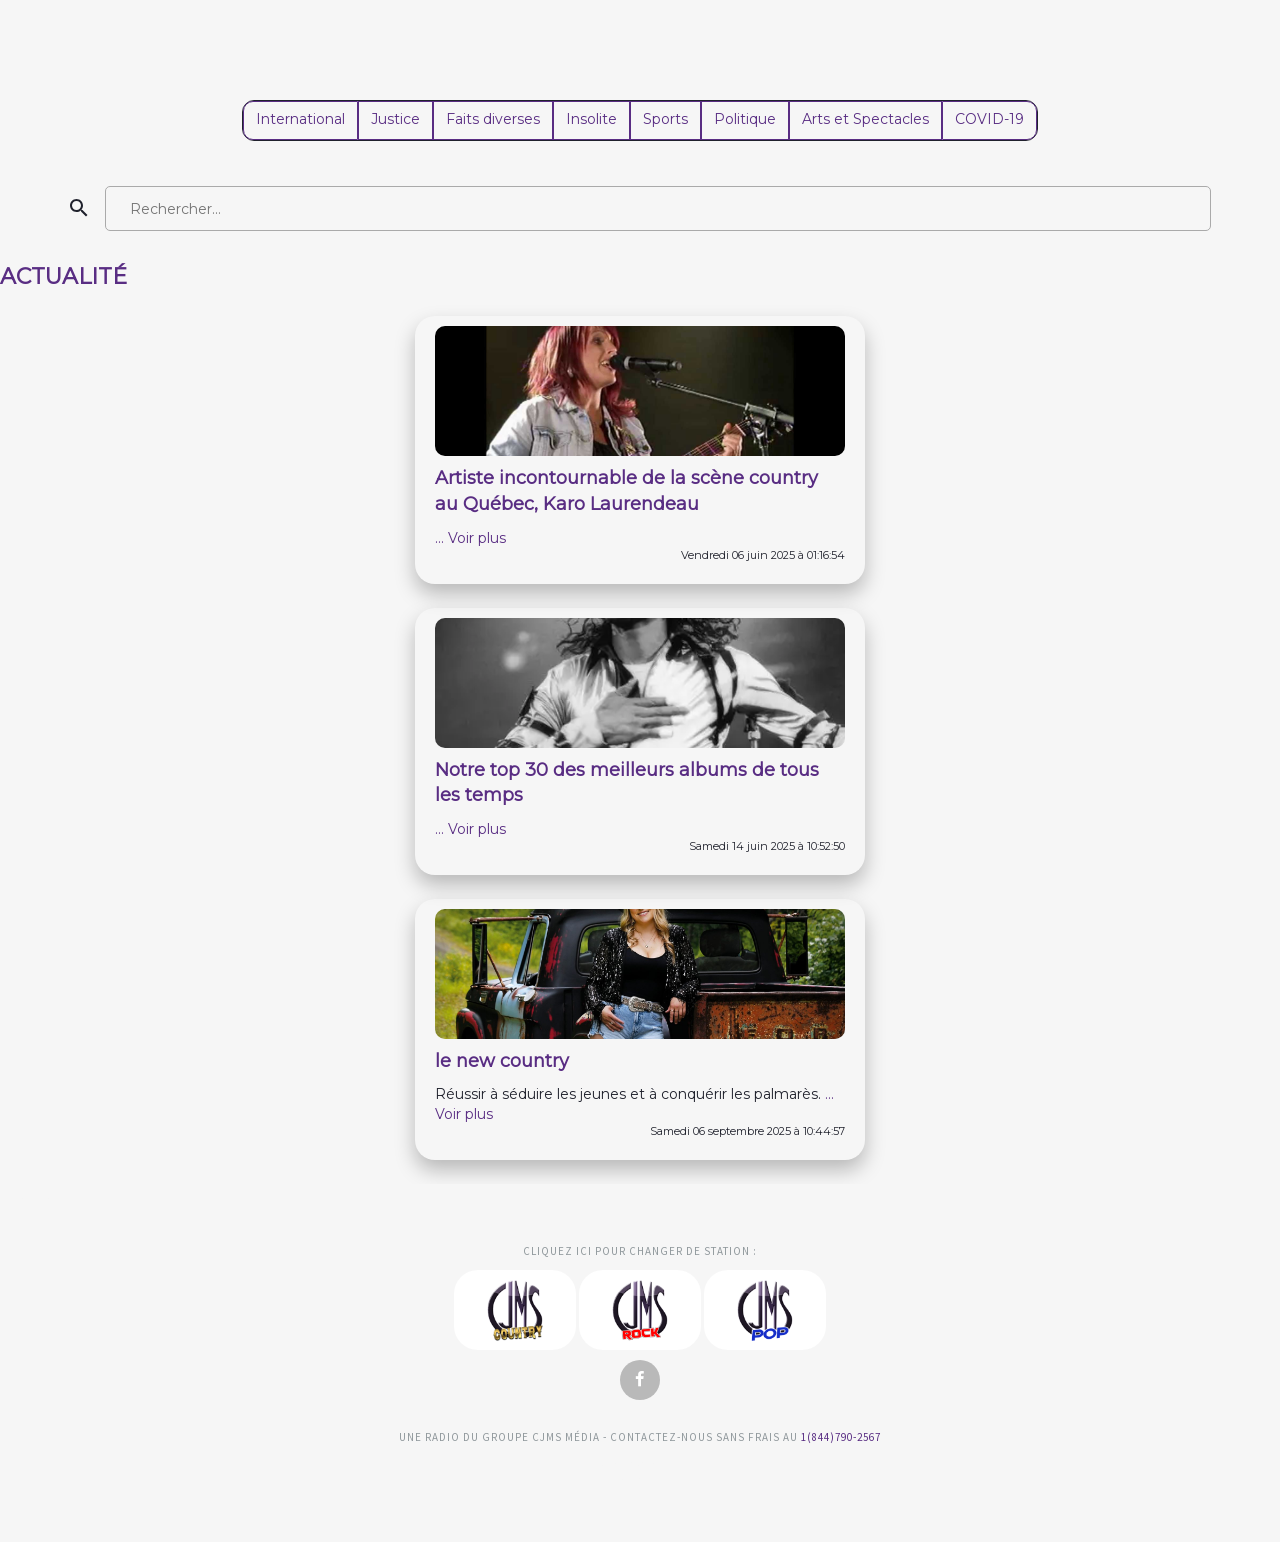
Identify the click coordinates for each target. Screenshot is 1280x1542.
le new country (502, 1061)
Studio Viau (640, 1480)
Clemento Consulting (28, 1197)
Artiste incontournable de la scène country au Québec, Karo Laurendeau (626, 491)
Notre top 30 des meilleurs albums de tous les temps (627, 783)
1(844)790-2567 (841, 1437)
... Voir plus (470, 538)
